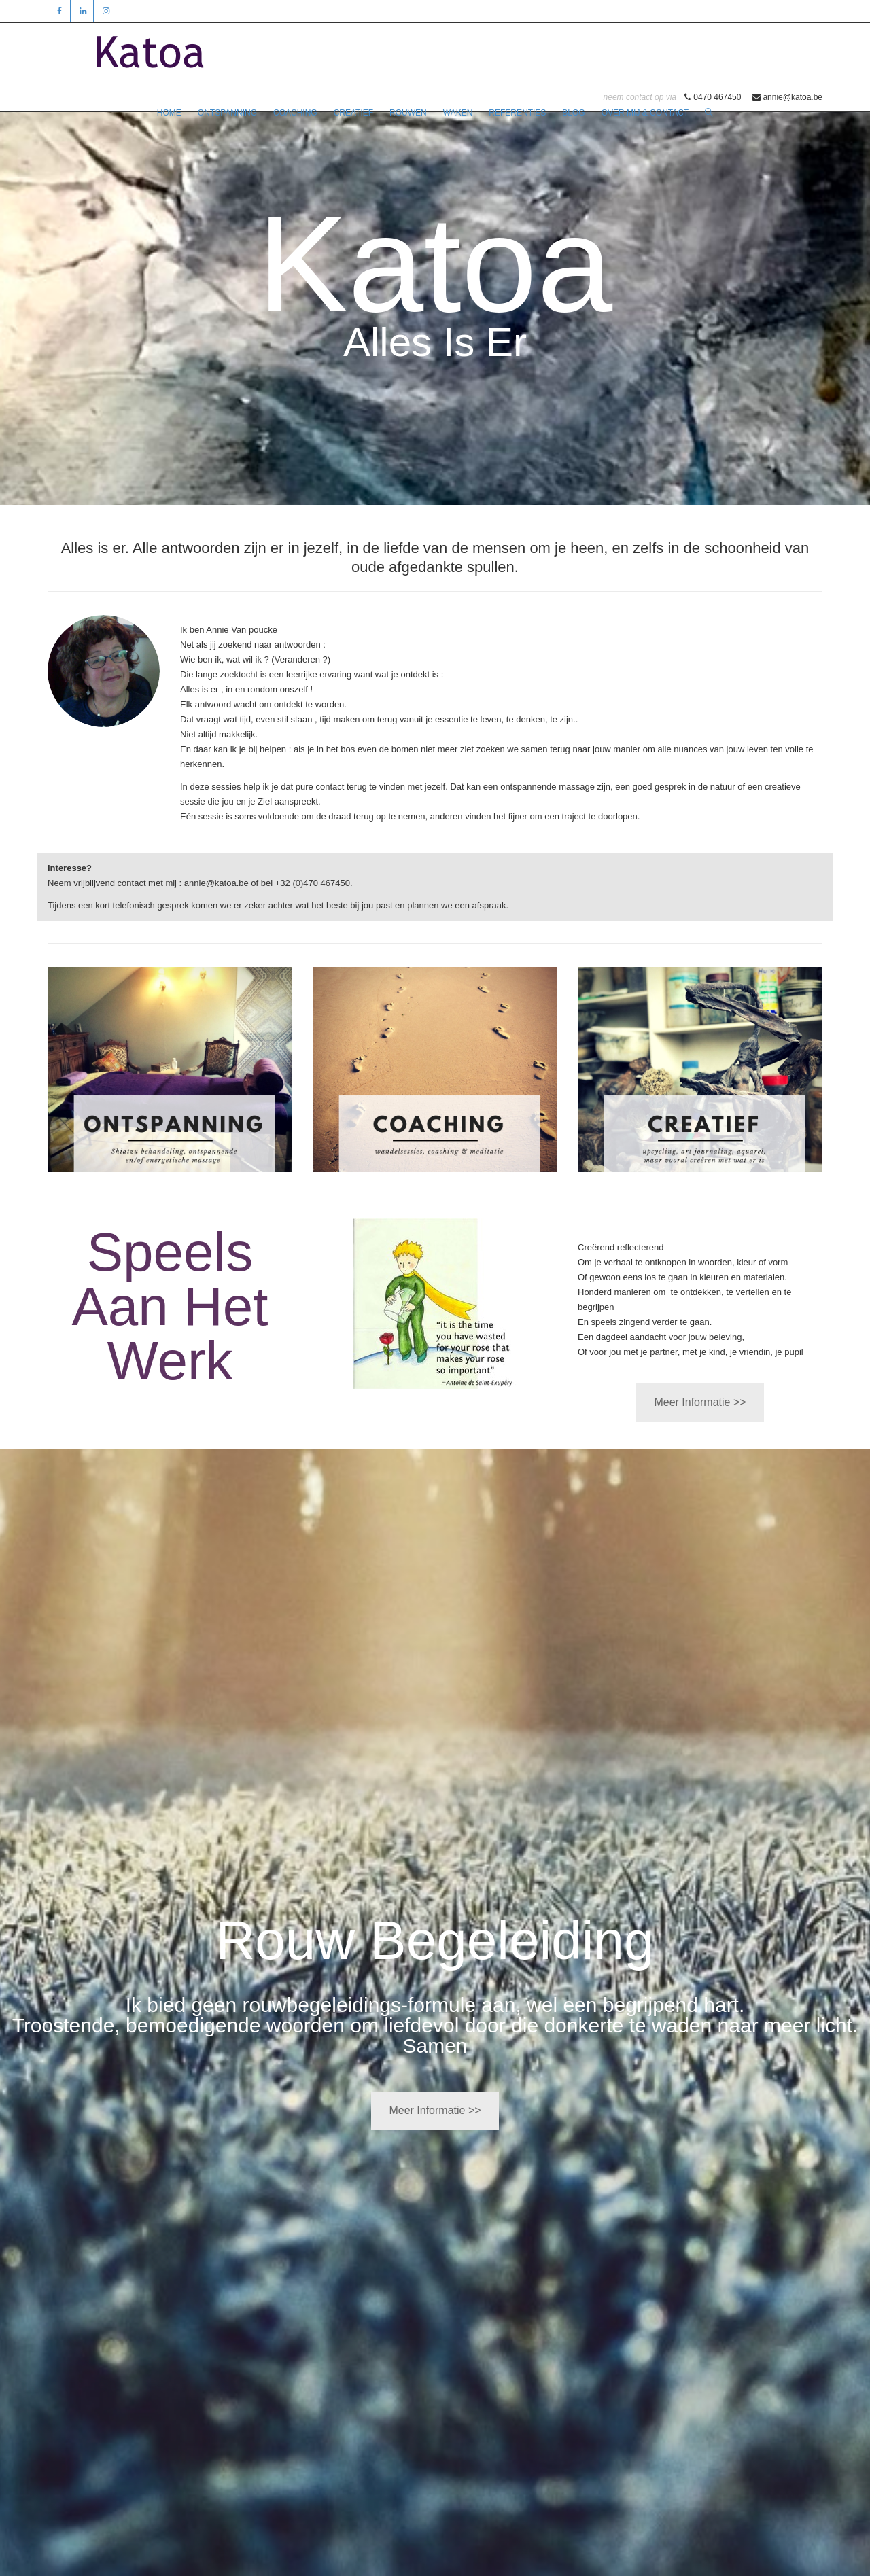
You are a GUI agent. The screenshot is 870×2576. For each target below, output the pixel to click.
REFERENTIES (517, 113)
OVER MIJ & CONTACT (645, 113)
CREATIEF (353, 113)
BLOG (573, 113)
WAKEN (458, 113)
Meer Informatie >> (700, 1402)
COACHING (295, 113)
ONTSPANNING (227, 113)
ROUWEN (408, 113)
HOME (169, 113)
